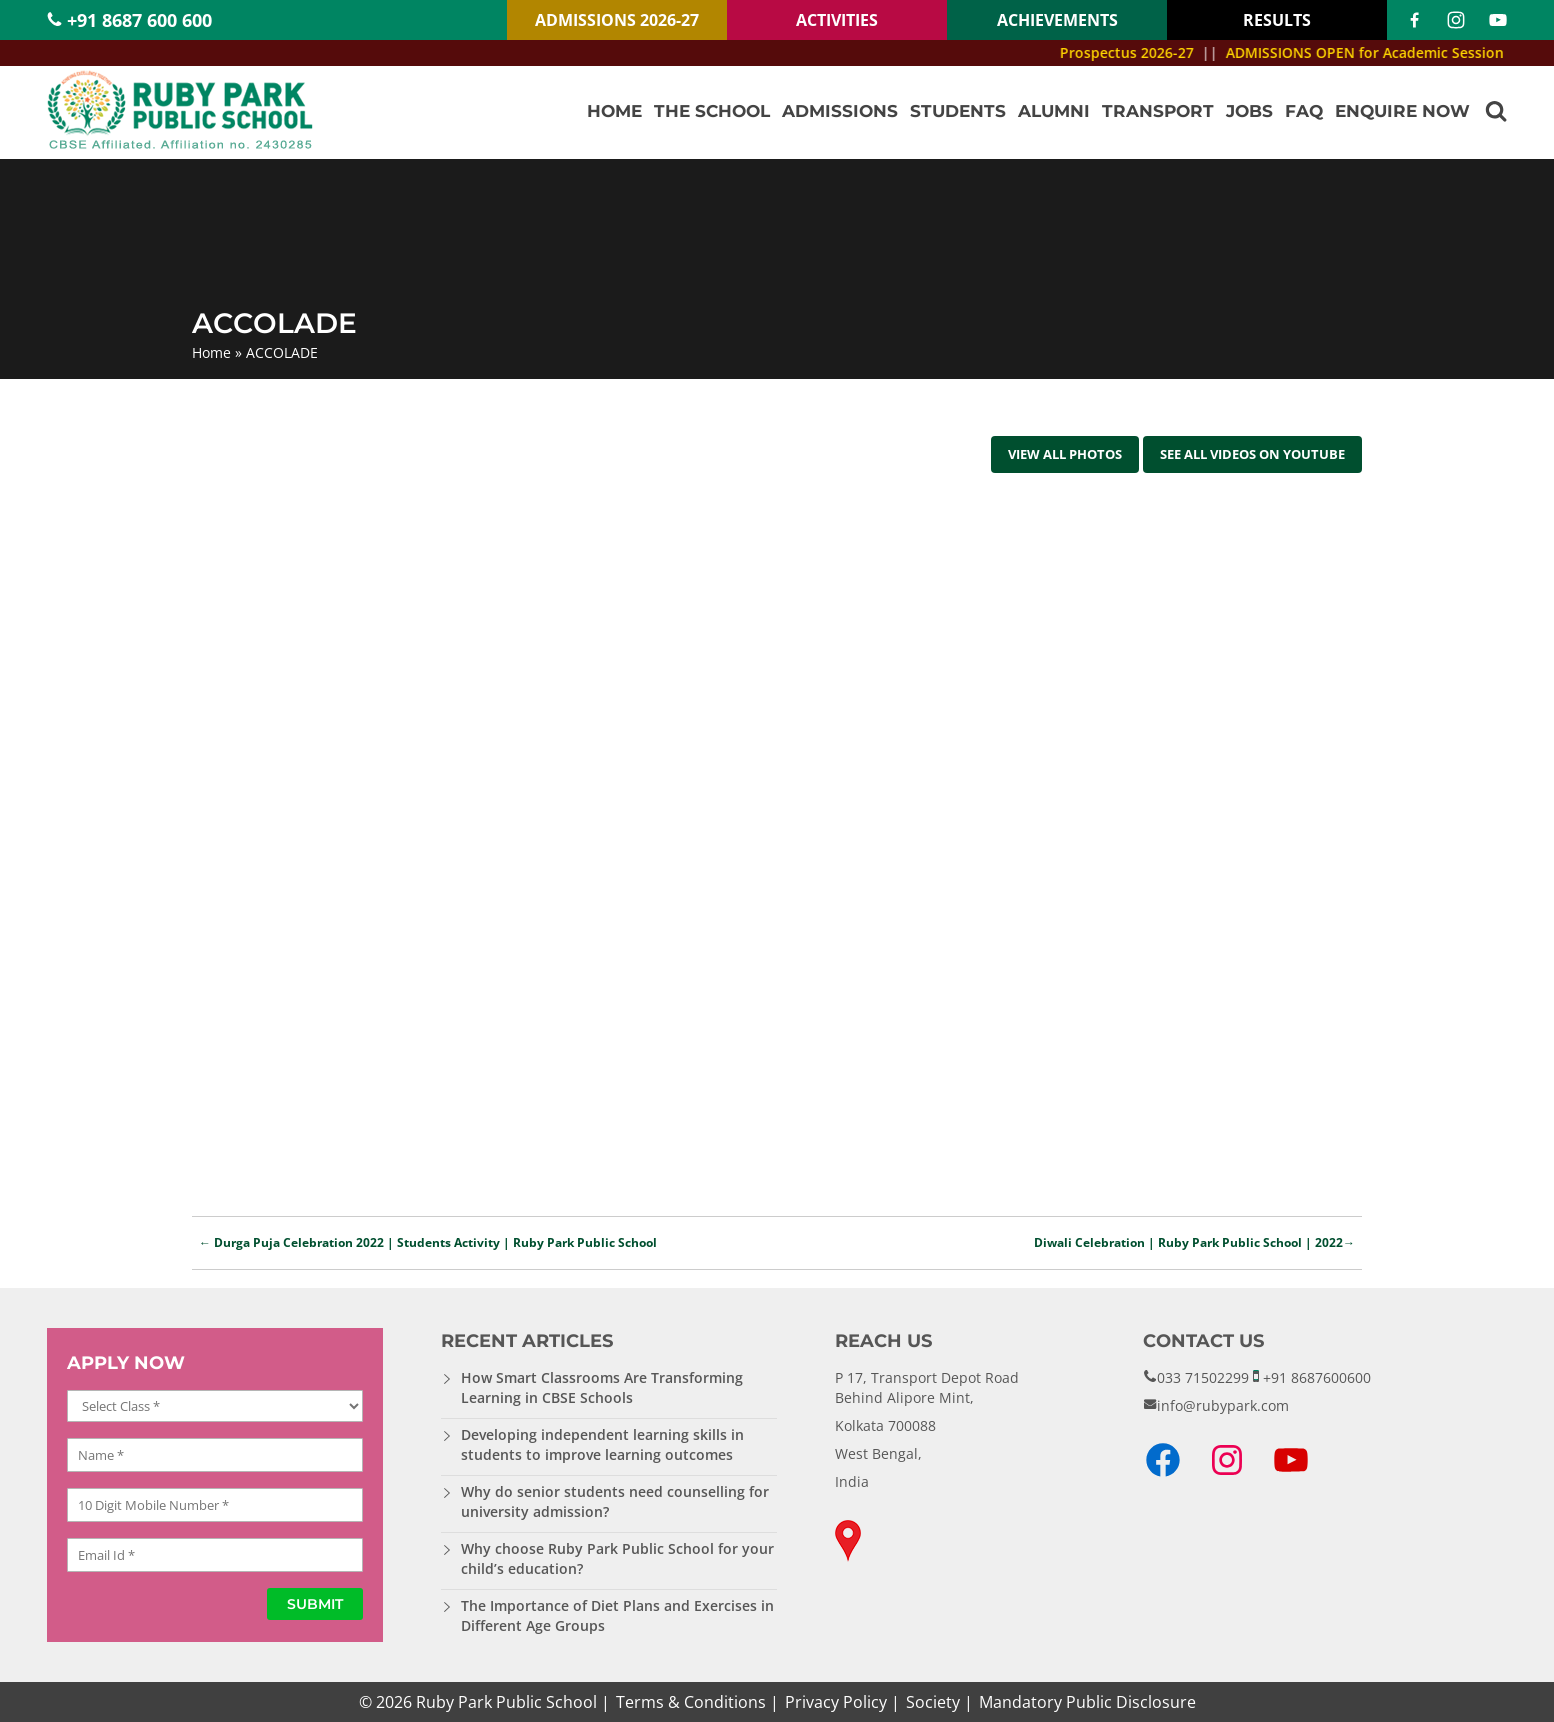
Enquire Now (1402, 111)
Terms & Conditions (691, 1702)
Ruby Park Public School (506, 1702)
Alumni (1054, 111)
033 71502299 (1203, 1377)
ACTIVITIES (837, 20)
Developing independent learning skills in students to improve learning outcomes (602, 1444)
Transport (1158, 111)
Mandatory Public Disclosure (1087, 1702)
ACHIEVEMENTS (1057, 20)
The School (712, 111)
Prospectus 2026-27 (1145, 52)
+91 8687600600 (1317, 1377)
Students (958, 111)
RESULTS (1277, 20)
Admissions (840, 111)
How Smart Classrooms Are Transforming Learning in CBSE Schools (602, 1387)
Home (614, 111)
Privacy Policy (836, 1702)
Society (933, 1702)
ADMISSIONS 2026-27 (617, 20)
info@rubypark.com (1223, 1405)
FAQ (1304, 111)
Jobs (1249, 111)
